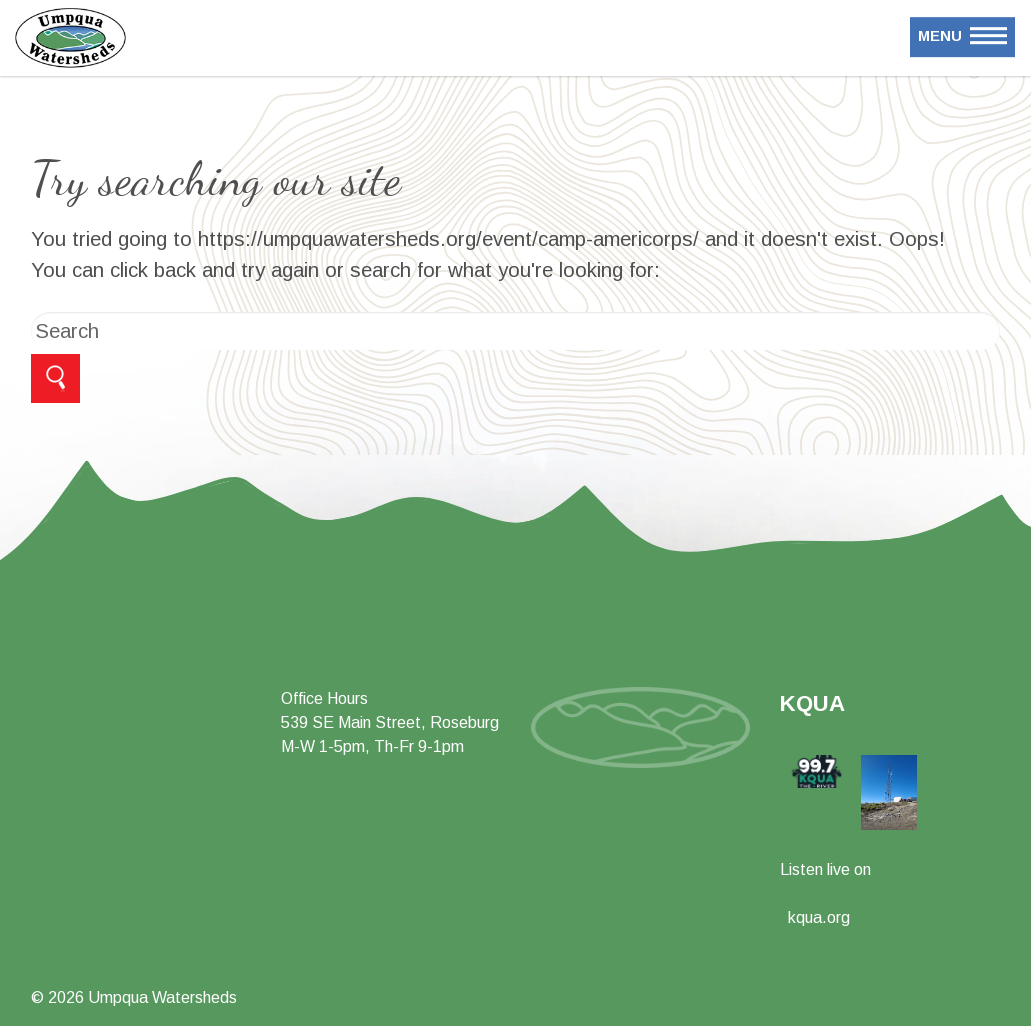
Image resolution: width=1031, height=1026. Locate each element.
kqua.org (819, 917)
